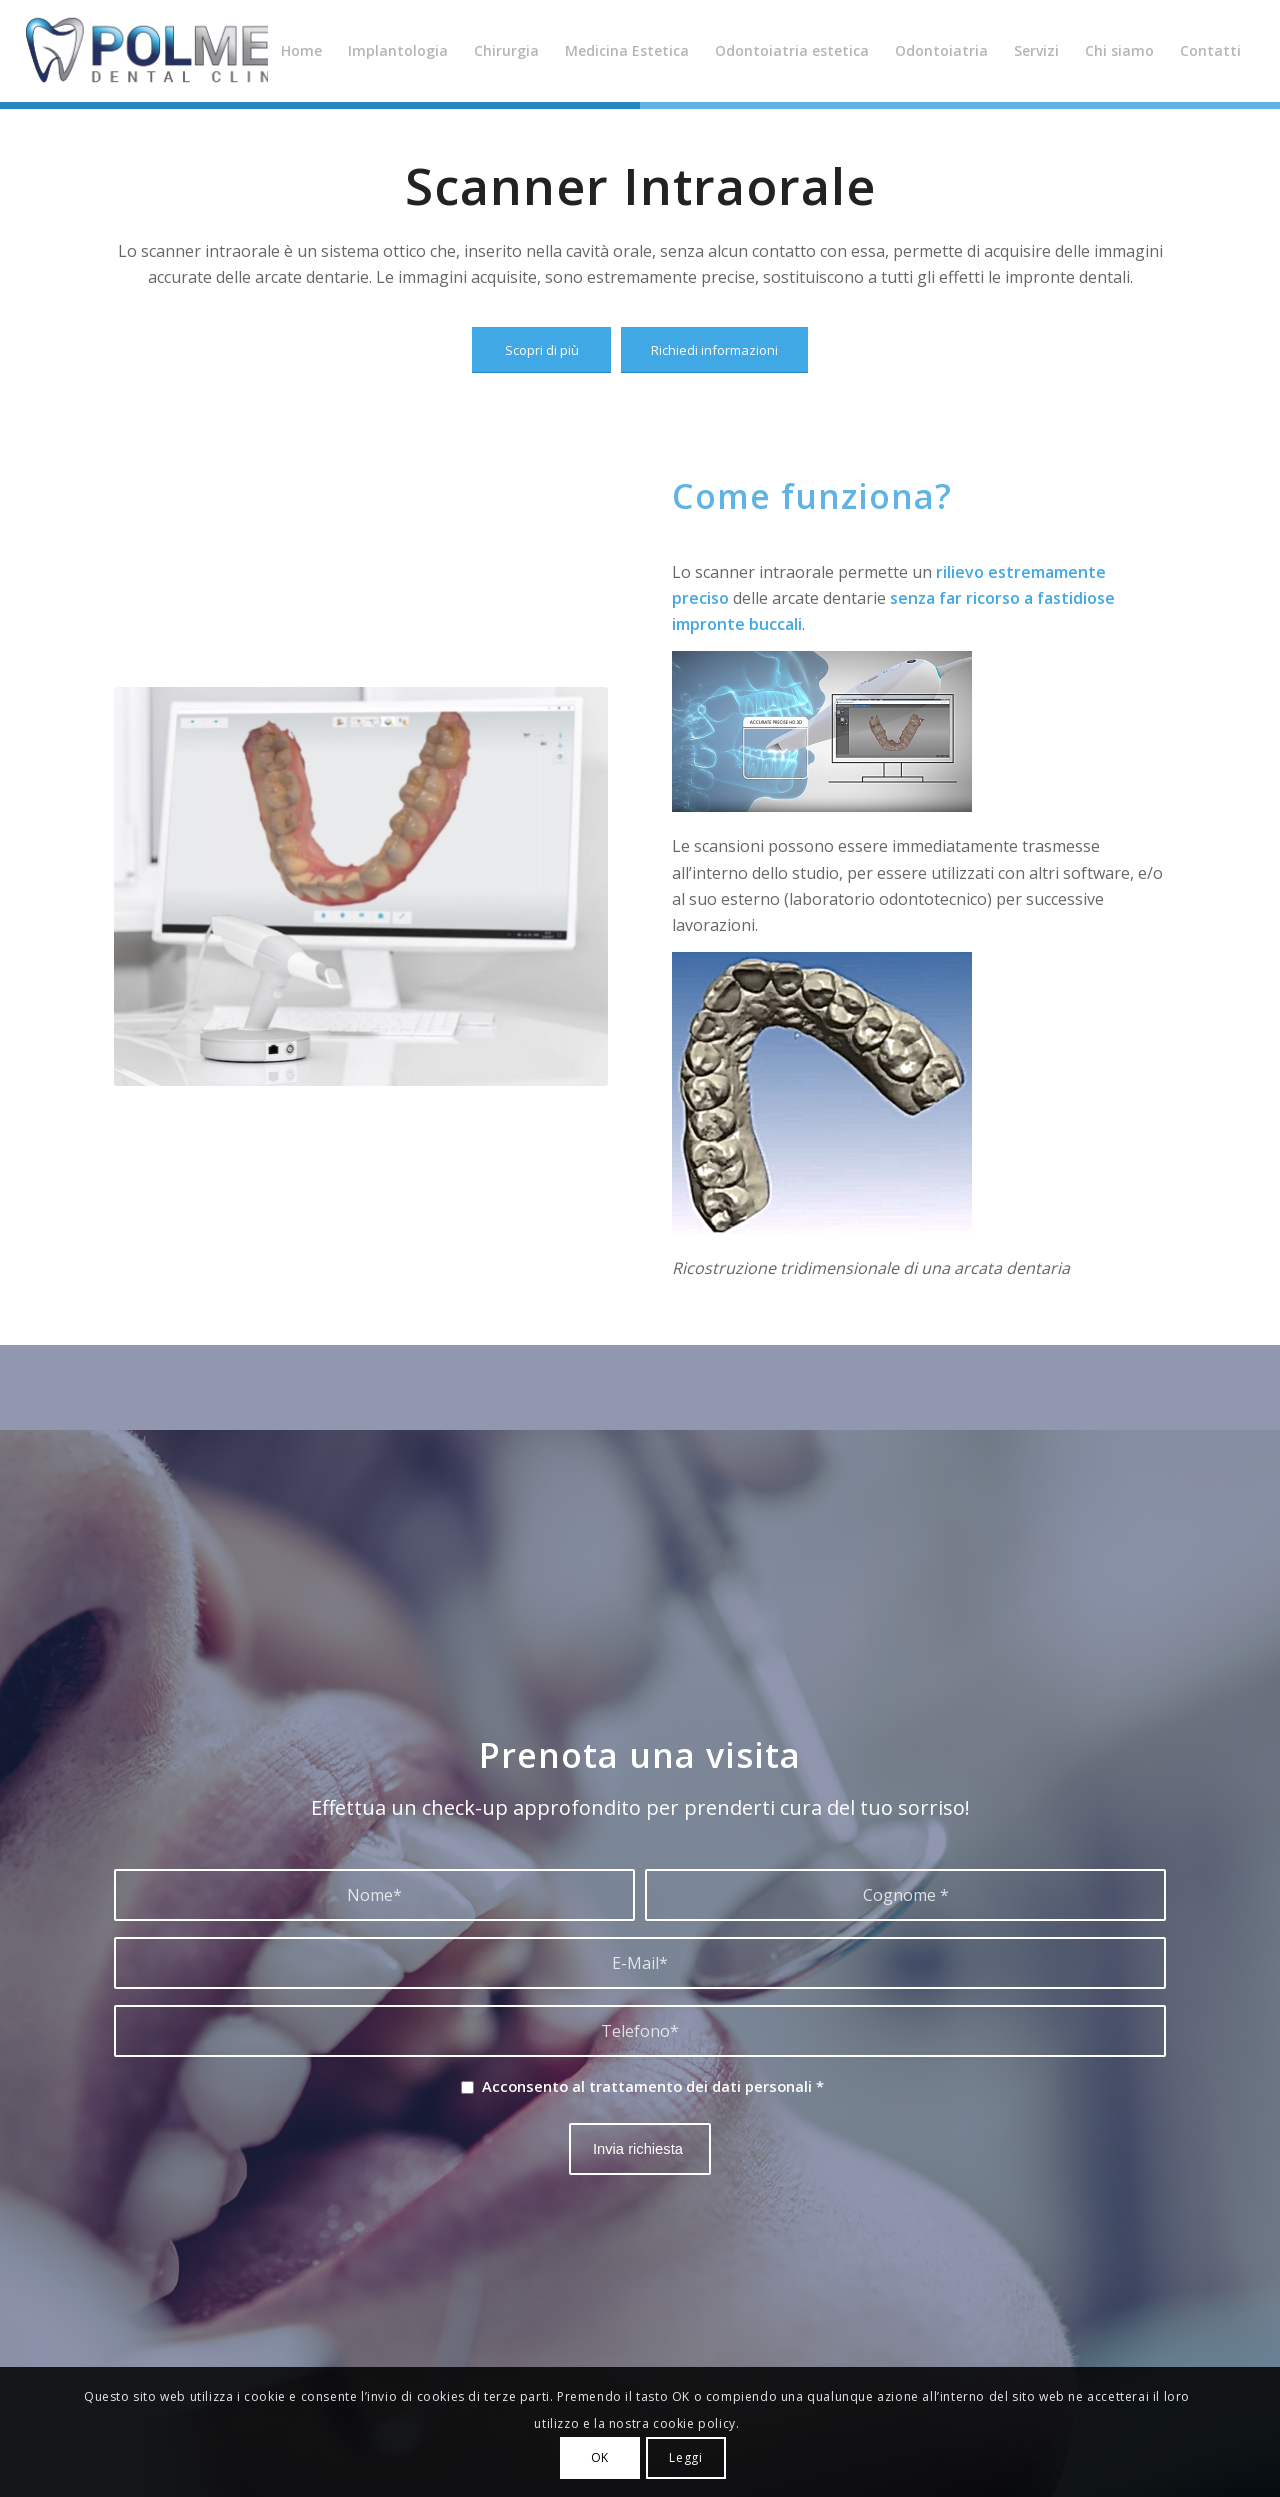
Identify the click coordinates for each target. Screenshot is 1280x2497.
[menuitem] (301, 51)
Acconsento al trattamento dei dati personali (653, 2086)
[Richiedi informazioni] (714, 350)
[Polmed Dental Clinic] (176, 51)
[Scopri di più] (541, 350)
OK (600, 2457)
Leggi (685, 2457)
